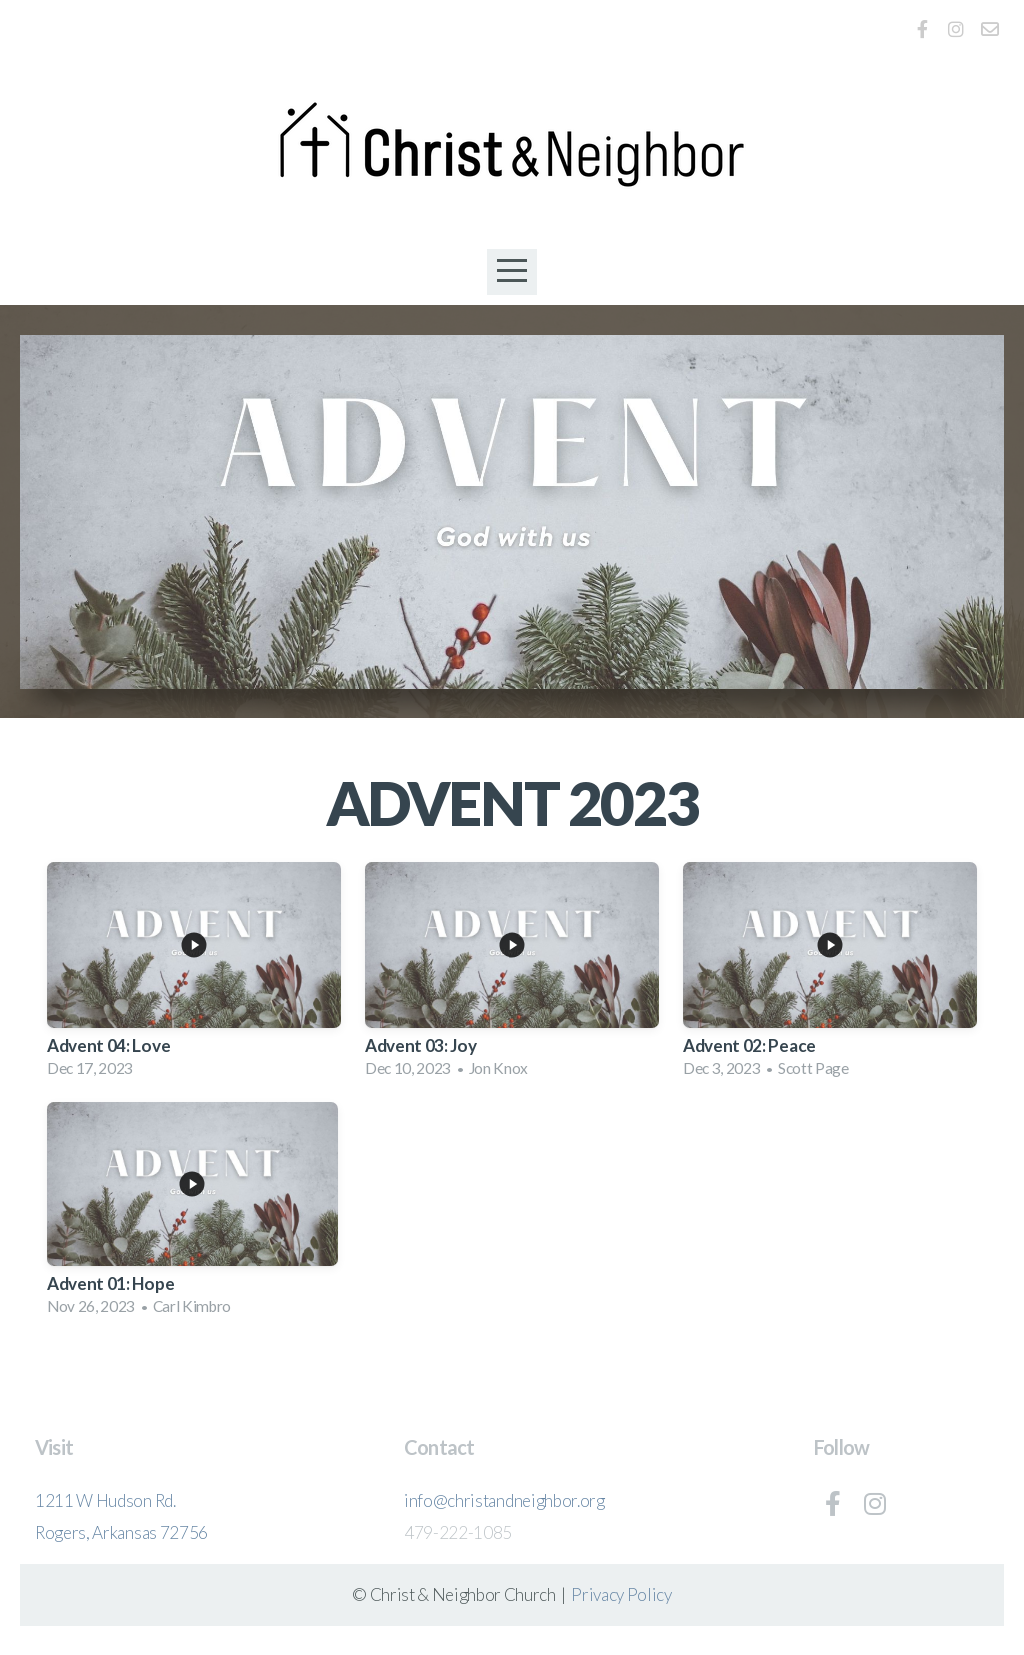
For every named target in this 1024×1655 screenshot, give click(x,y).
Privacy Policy (621, 1594)
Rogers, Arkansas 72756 (121, 1532)
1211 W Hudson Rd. (105, 1500)
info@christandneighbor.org (504, 1500)
